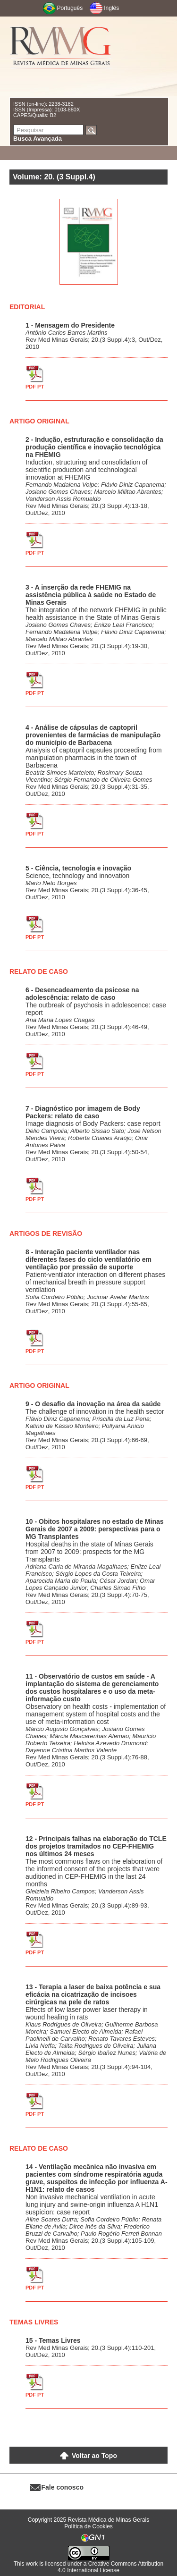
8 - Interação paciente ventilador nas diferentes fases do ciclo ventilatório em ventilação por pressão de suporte (88, 1259)
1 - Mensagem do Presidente (70, 325)
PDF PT (34, 386)
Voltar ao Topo (94, 2455)
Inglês (111, 8)
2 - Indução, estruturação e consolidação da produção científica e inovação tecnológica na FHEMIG (94, 447)
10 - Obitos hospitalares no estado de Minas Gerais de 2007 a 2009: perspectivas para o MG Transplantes (94, 1529)
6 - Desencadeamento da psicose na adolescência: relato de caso (82, 993)
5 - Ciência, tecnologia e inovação (78, 868)
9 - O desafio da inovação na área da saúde (92, 1404)
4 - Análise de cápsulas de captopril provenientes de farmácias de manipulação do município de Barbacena (92, 735)
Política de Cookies (88, 2526)
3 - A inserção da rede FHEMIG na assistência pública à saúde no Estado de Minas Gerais (90, 594)
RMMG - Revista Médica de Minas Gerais (60, 57)
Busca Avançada (37, 138)
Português (70, 8)
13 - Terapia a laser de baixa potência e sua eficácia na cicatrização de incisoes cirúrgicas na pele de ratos (92, 1994)
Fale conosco (63, 2487)
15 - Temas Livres (52, 2340)
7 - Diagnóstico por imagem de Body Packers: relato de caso (82, 1112)
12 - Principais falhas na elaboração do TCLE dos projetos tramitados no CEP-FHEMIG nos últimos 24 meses (96, 1846)
